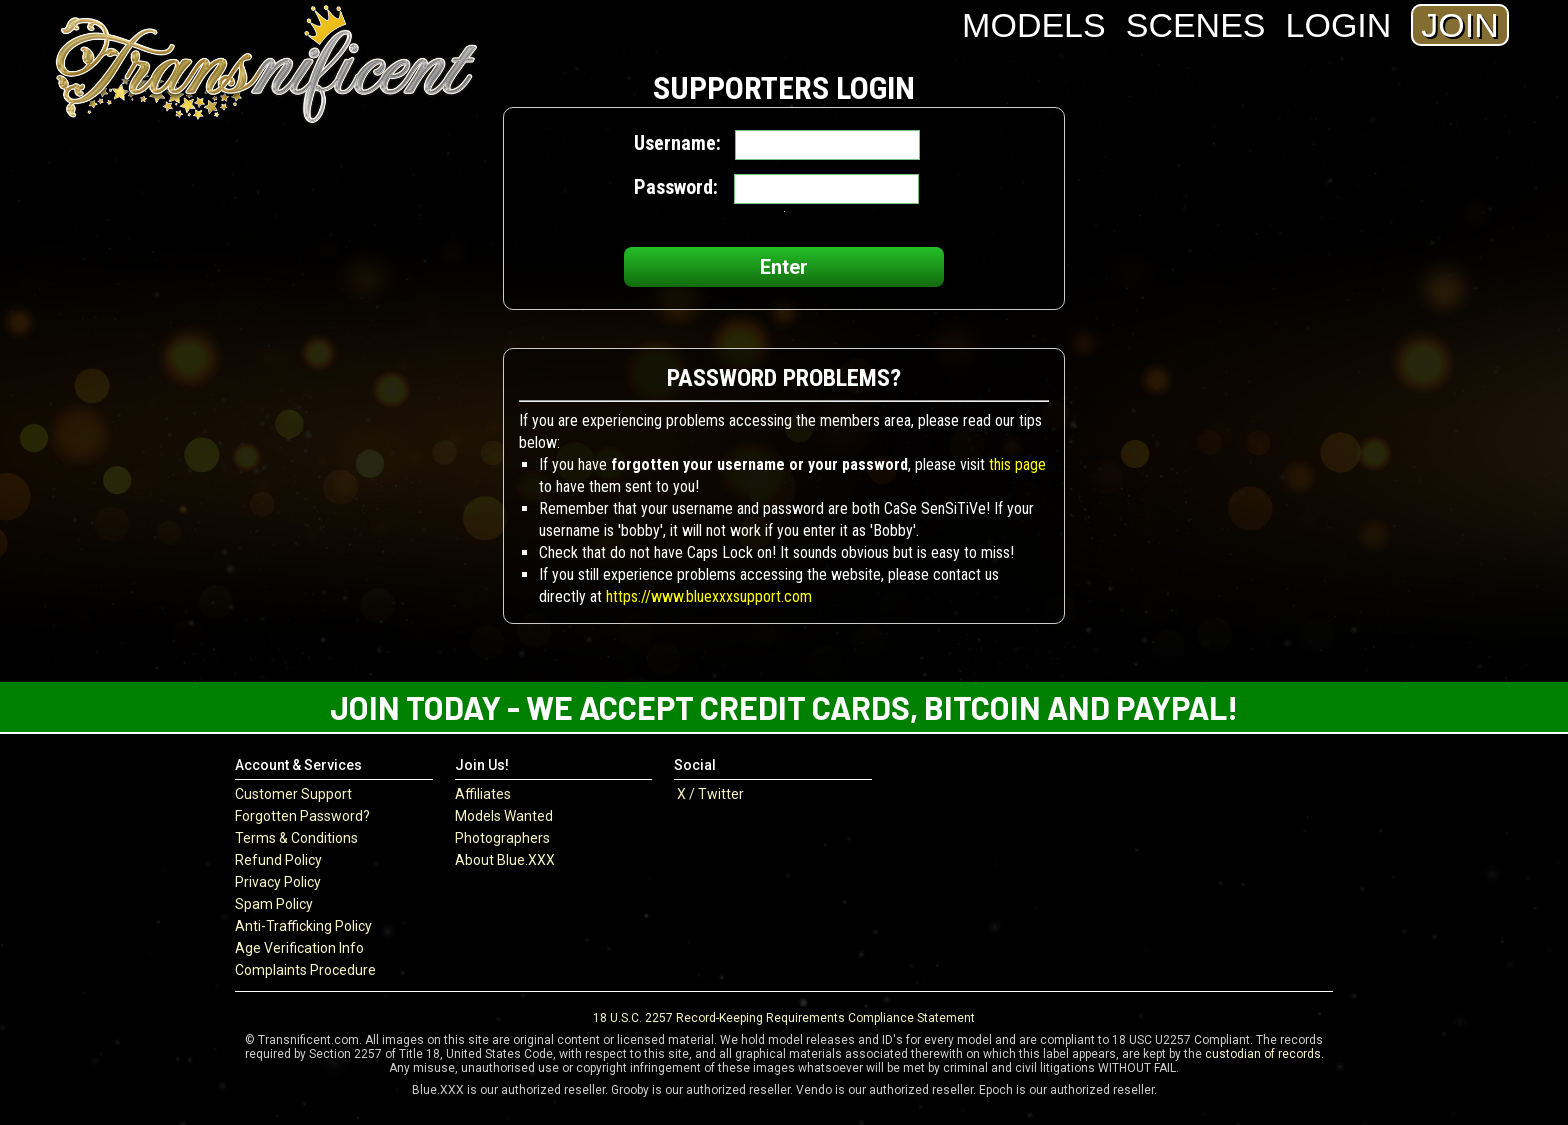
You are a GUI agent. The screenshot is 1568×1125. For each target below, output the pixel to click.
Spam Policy (274, 904)
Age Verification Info (299, 948)
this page (1017, 464)
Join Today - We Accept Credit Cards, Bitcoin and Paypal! (784, 707)
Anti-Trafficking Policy (303, 926)
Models (1034, 25)
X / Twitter (709, 794)
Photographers (502, 838)
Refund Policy (278, 860)
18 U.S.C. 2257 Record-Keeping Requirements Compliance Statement (784, 1018)
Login (1339, 25)
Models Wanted (504, 816)
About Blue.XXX (505, 860)
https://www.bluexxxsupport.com (709, 596)
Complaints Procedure (305, 970)
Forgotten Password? (302, 816)
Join (1459, 25)
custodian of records (1263, 1054)
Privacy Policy (278, 882)
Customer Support (293, 794)
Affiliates (483, 794)
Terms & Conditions (296, 838)
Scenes (1196, 25)
